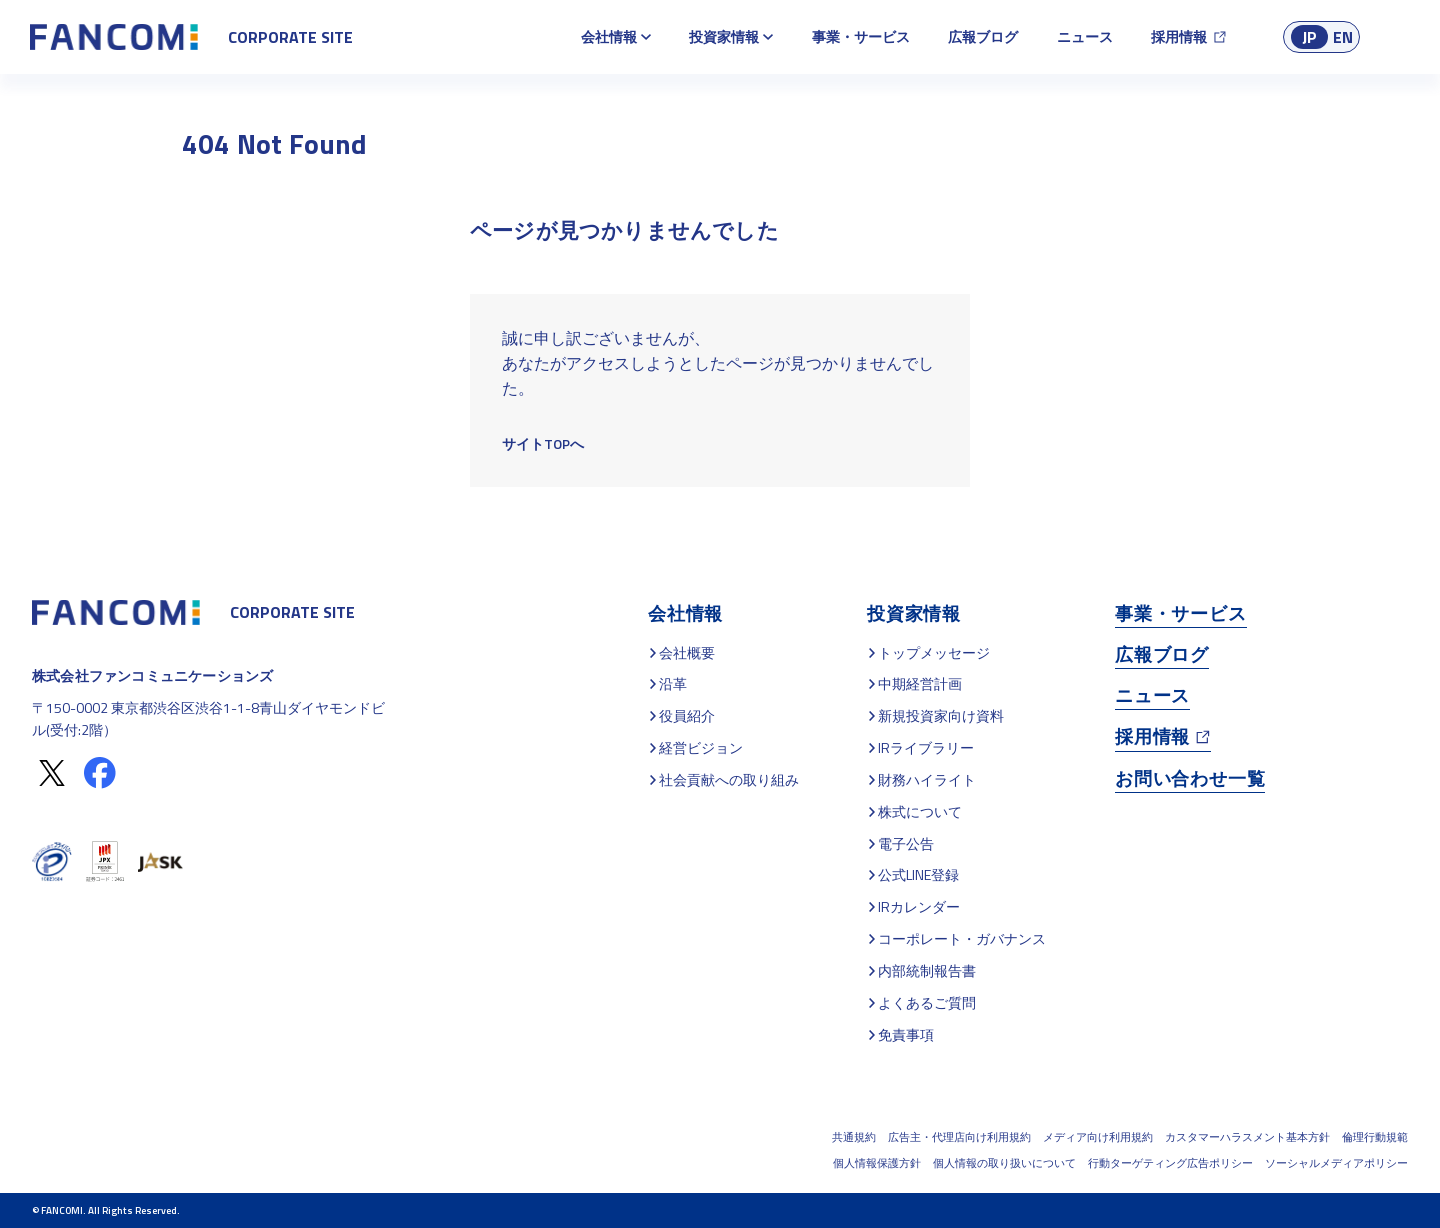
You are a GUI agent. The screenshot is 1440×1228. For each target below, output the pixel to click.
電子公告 (906, 843)
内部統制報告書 (927, 970)
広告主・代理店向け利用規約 (959, 1137)
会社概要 (687, 652)
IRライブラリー (926, 747)
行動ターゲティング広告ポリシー (1170, 1163)
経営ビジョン (701, 747)
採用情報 (1179, 36)
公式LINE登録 (918, 874)
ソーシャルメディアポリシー (1336, 1163)
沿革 (673, 683)
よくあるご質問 (927, 1002)
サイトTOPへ (543, 443)
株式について (920, 811)
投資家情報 (724, 36)
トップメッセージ (934, 652)
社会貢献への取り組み (729, 779)
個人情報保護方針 (877, 1163)
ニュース (1085, 36)
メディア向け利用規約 (1098, 1137)
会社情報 (609, 36)
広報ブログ (983, 36)
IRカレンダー (919, 906)
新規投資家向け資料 (941, 715)
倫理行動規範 (1375, 1137)
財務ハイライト (927, 779)
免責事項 (906, 1034)
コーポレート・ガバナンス (962, 938)
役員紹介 (687, 715)
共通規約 (854, 1137)
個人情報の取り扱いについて (1004, 1163)
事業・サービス (861, 36)
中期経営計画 (920, 683)
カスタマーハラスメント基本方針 (1247, 1137)
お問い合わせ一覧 (1190, 778)
